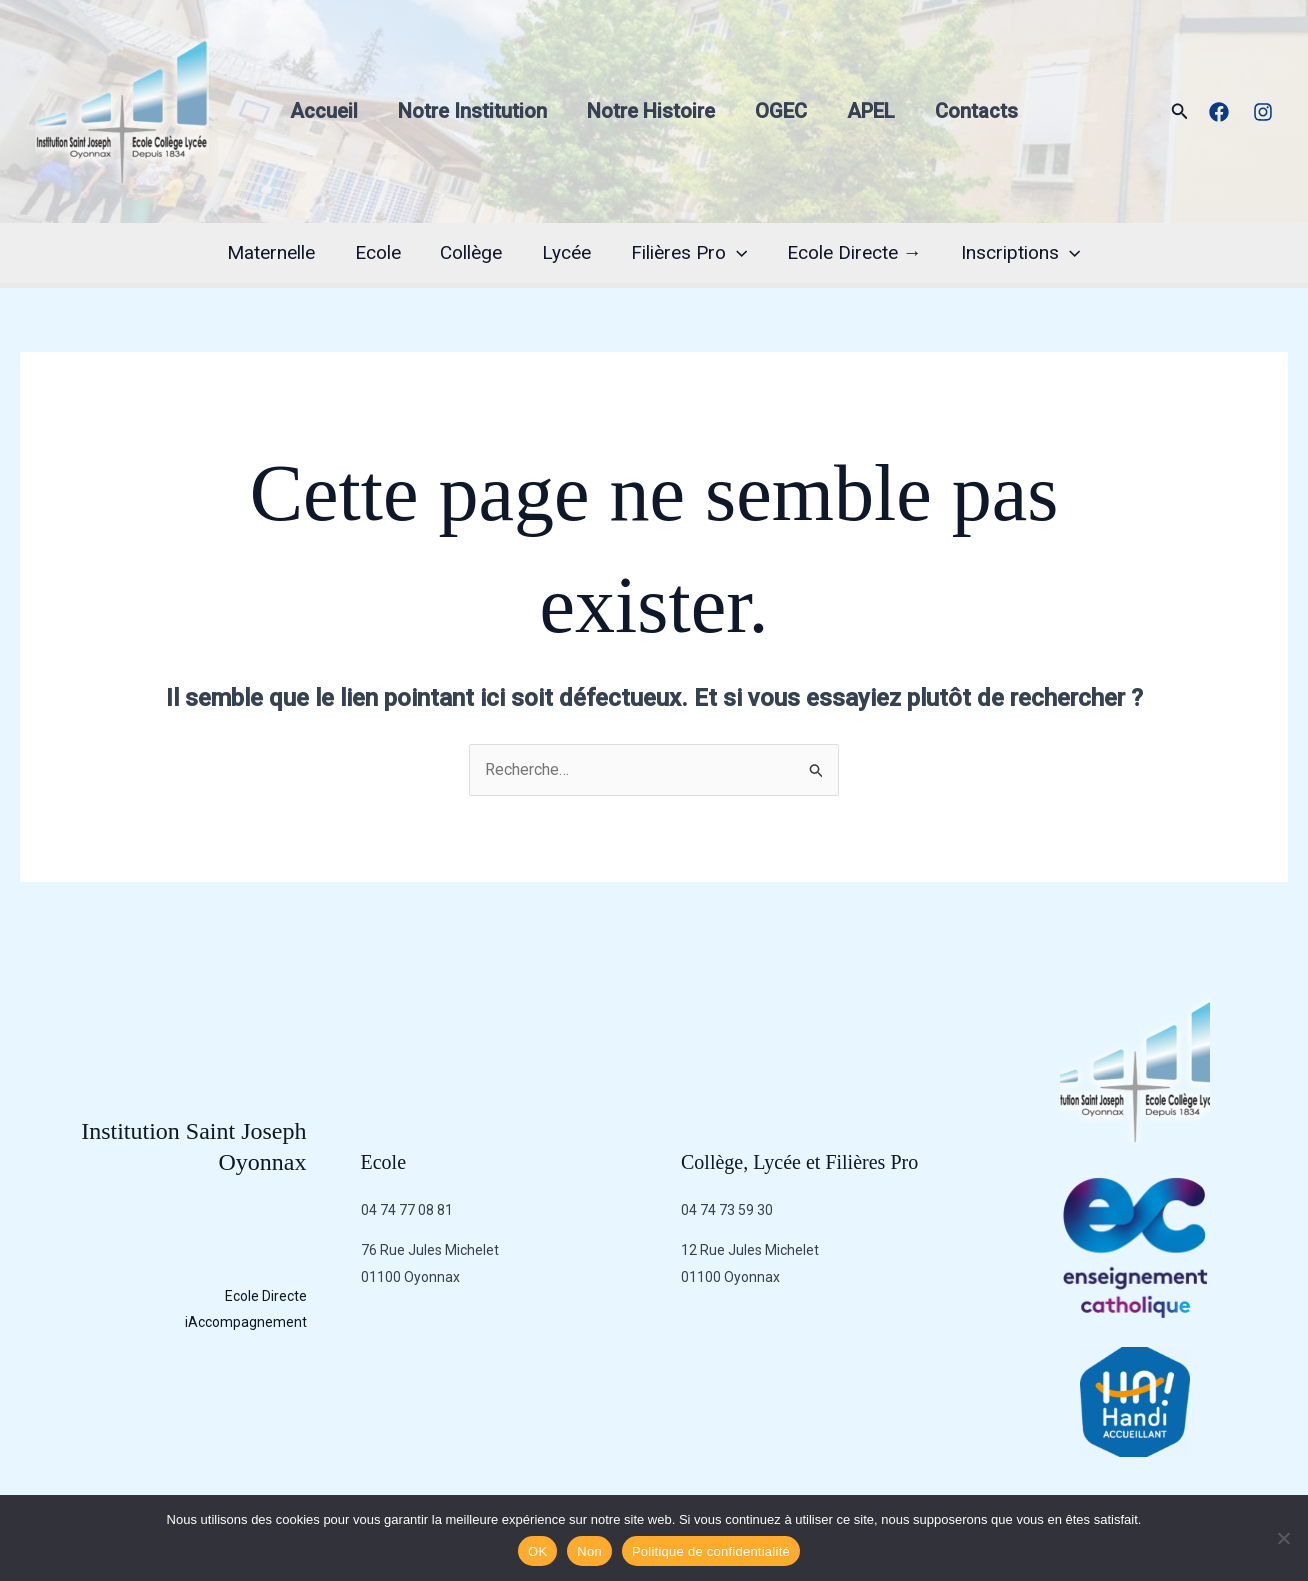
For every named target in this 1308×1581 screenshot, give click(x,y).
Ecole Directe (266, 1296)
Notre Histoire (651, 111)
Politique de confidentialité (711, 1551)
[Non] (1283, 1538)
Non (589, 1551)
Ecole (381, 252)
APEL (871, 111)
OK (537, 1551)
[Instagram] (1263, 112)
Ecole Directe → (851, 252)
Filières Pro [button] (687, 253)
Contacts (976, 111)
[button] (1180, 111)
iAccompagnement (246, 1322)
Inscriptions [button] (1016, 253)
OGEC (781, 111)
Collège (473, 252)
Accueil (324, 111)
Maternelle (276, 252)
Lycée (566, 252)
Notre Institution (472, 111)
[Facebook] (1219, 112)
